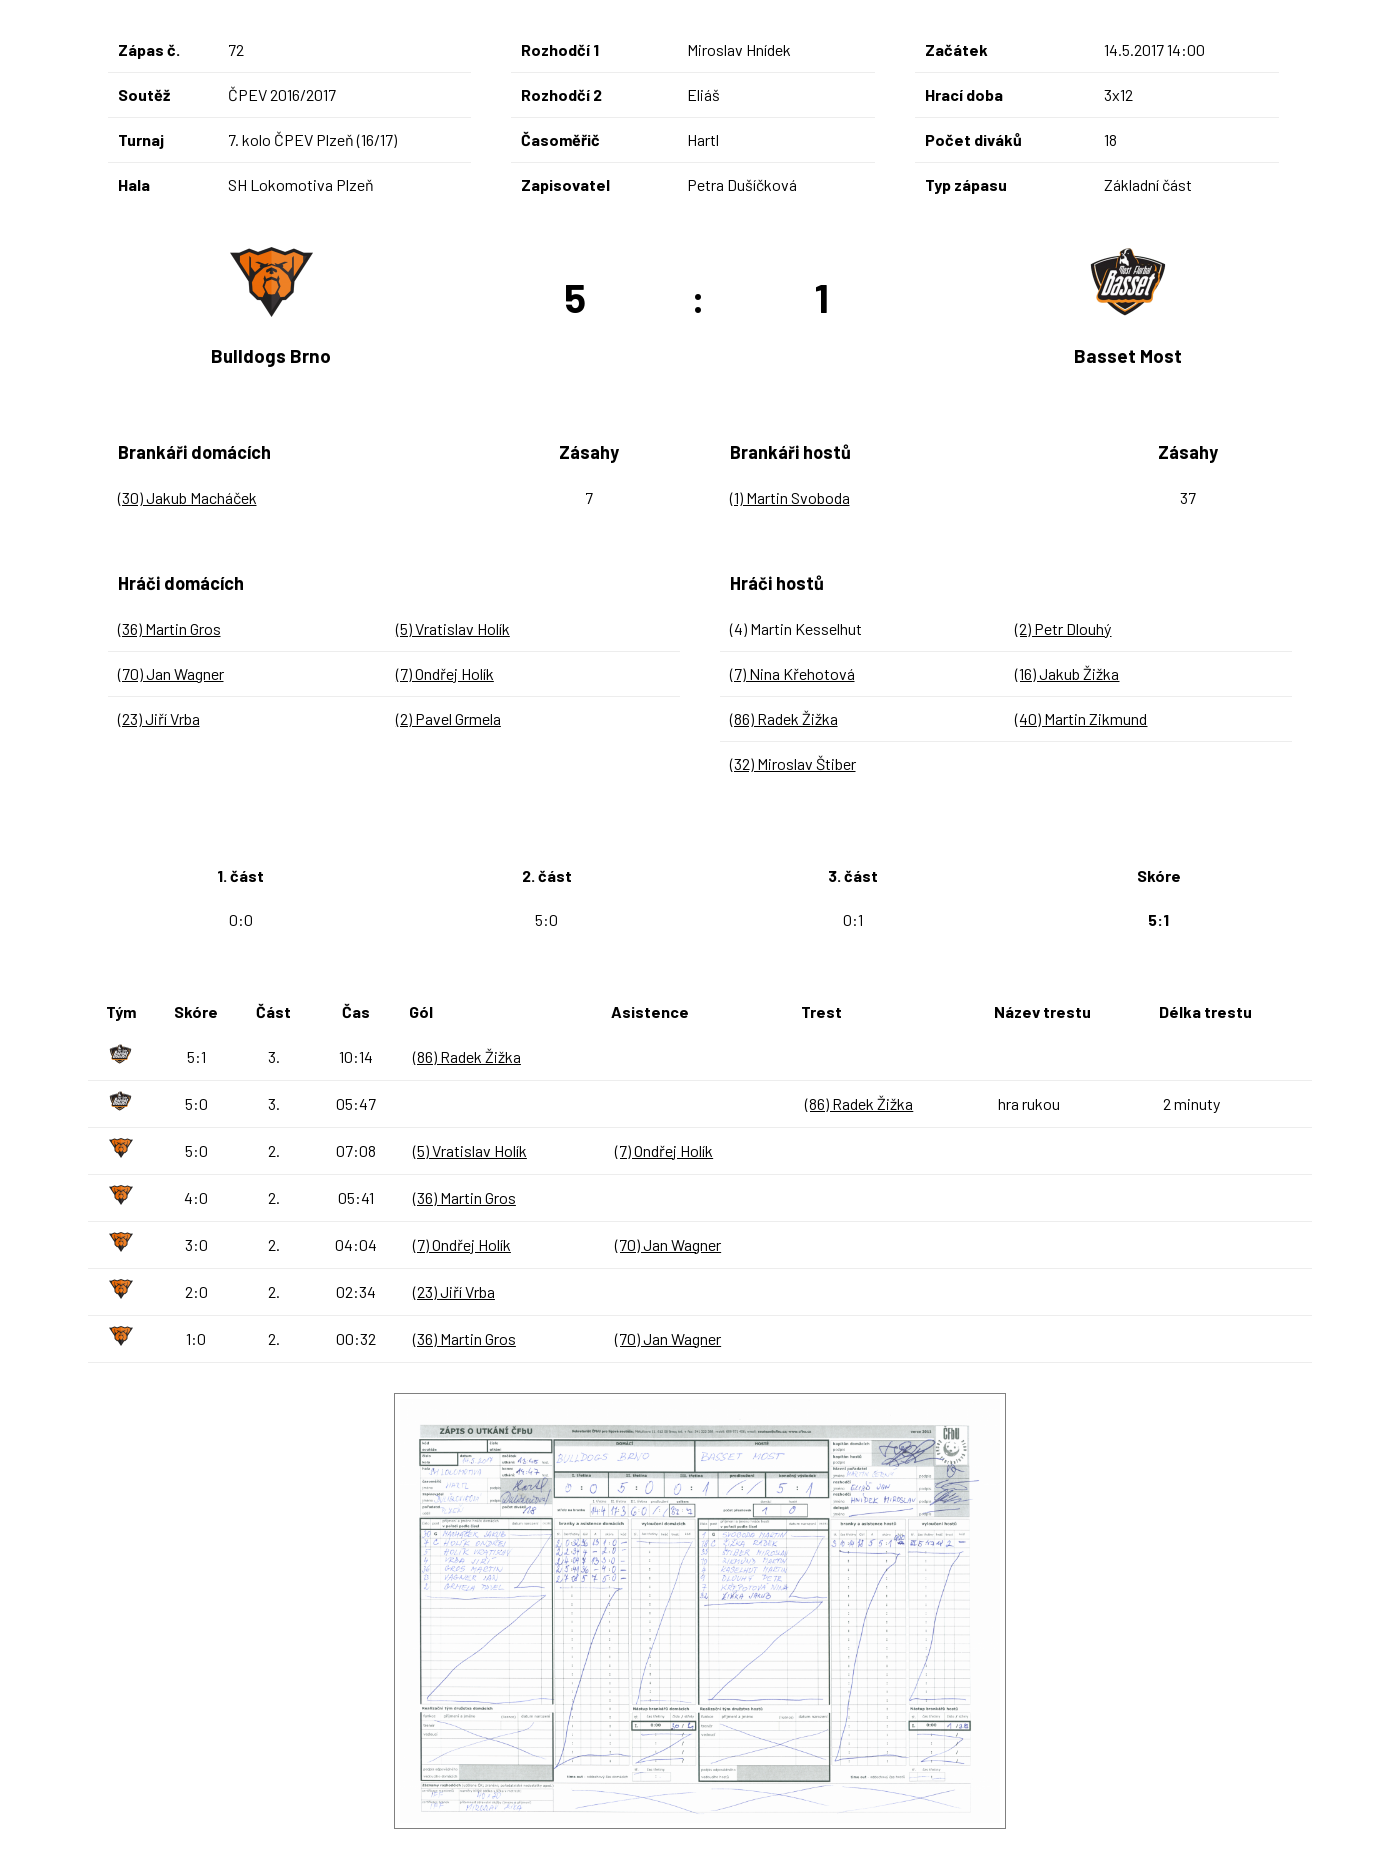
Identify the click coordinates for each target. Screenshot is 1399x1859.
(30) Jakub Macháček (187, 497)
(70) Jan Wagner (171, 673)
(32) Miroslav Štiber (793, 763)
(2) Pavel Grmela (448, 718)
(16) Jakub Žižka (1067, 673)
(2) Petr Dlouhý (1063, 628)
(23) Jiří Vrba (159, 718)
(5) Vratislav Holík (453, 628)
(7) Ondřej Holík (445, 673)
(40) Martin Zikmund (1081, 718)
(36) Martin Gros (169, 628)
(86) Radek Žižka (784, 718)
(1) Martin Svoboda (790, 497)
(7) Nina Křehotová (792, 673)
